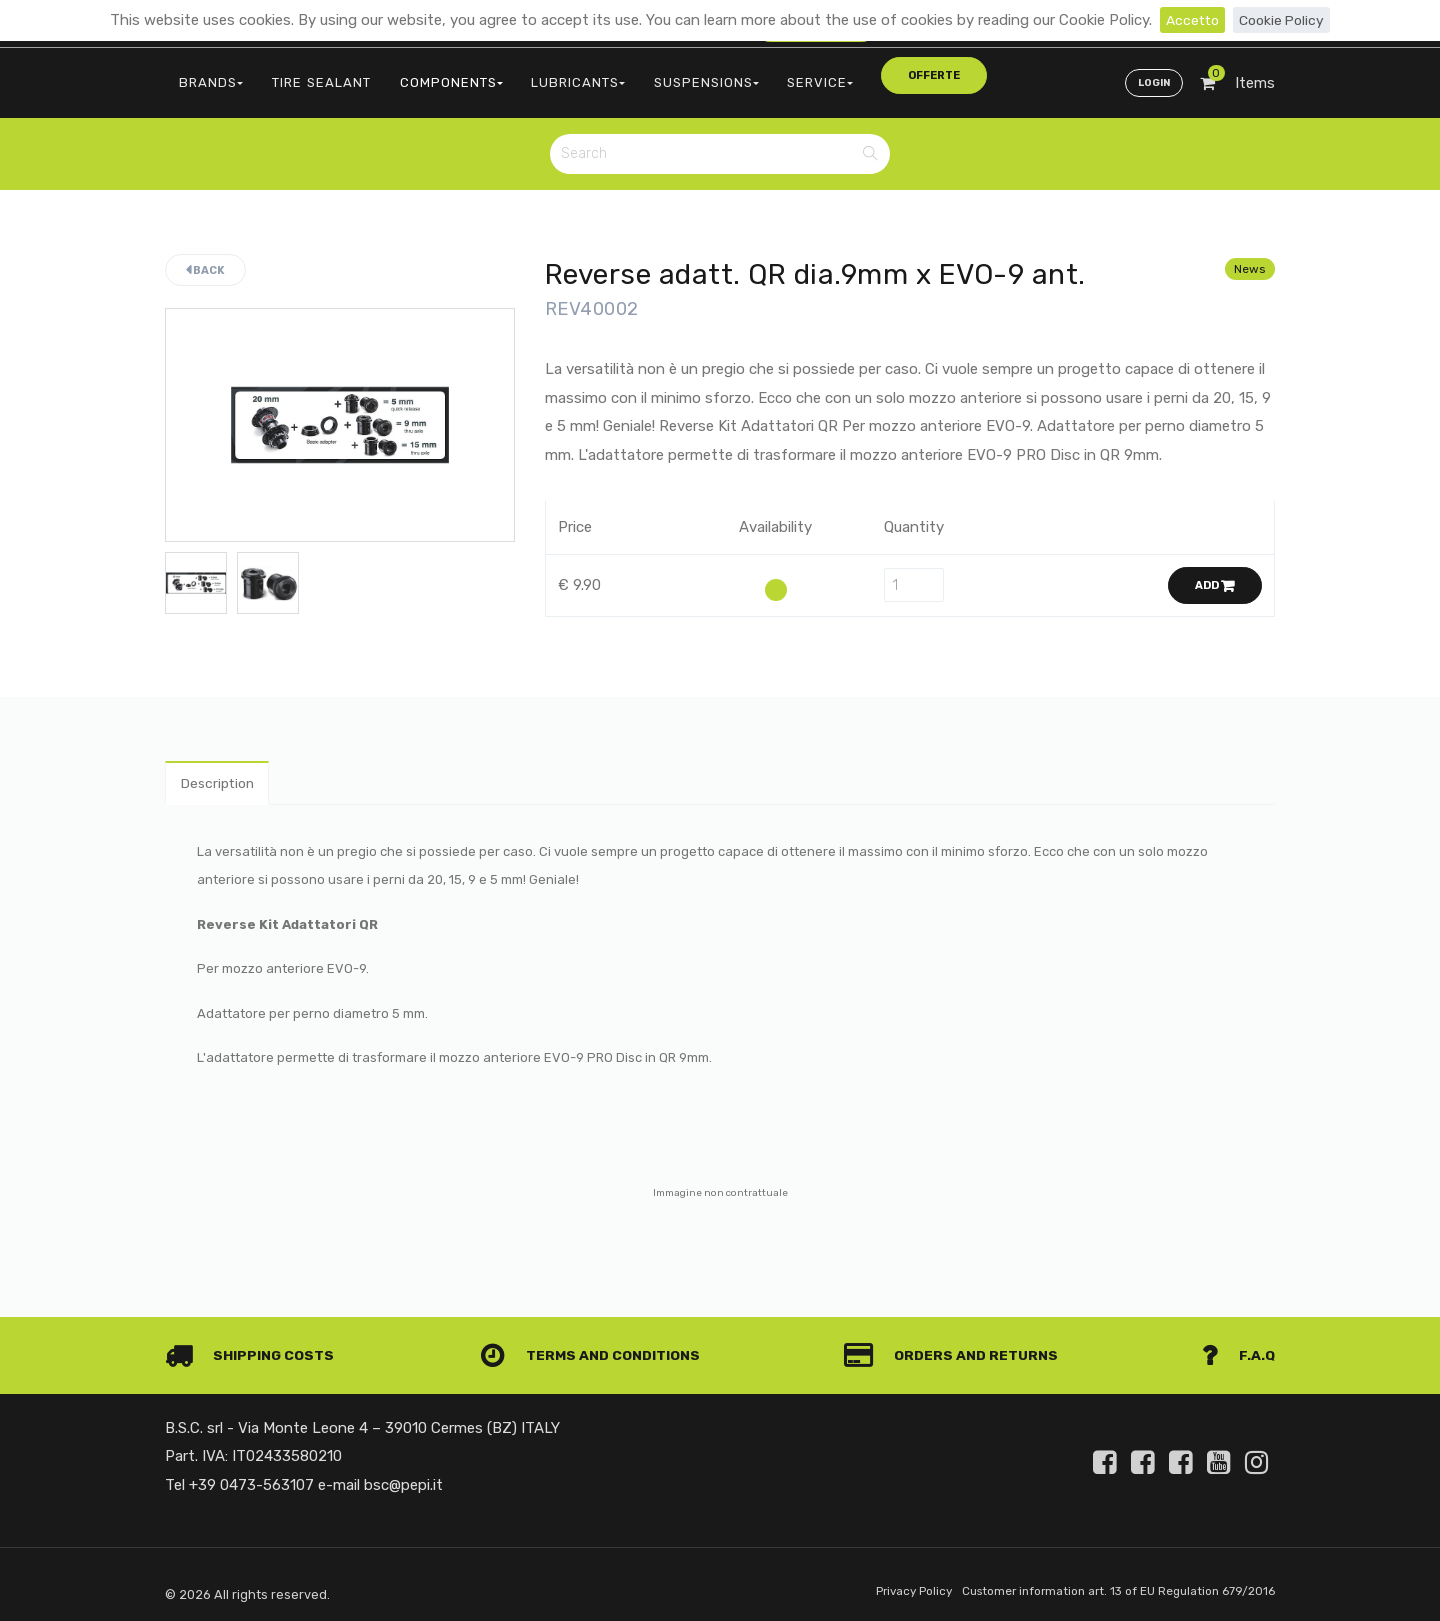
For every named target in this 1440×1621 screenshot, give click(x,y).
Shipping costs (253, 1348)
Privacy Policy (886, 1584)
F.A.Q (1237, 1348)
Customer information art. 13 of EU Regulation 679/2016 (1106, 1584)
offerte (857, 74)
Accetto (1189, 20)
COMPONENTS (424, 75)
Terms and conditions (594, 1348)
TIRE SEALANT (306, 75)
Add (1215, 574)
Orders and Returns (956, 1348)
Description (222, 773)
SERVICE (762, 75)
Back (205, 258)
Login (1152, 76)
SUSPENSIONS (658, 75)
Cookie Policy (1283, 20)
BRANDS (206, 75)
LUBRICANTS (540, 75)
